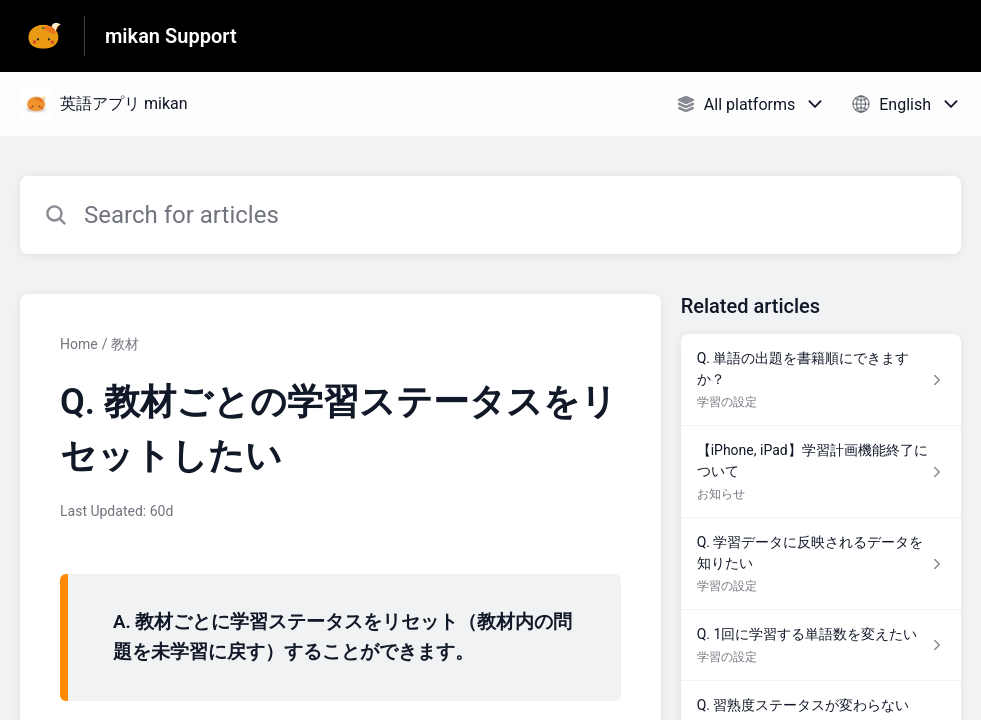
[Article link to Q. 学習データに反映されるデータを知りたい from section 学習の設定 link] (821, 564)
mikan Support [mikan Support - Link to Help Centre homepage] (171, 36)
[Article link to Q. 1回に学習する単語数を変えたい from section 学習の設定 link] (821, 645)
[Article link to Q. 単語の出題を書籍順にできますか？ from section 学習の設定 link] (821, 380)
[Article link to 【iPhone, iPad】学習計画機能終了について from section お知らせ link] (821, 472)
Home (79, 344)
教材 (125, 344)
